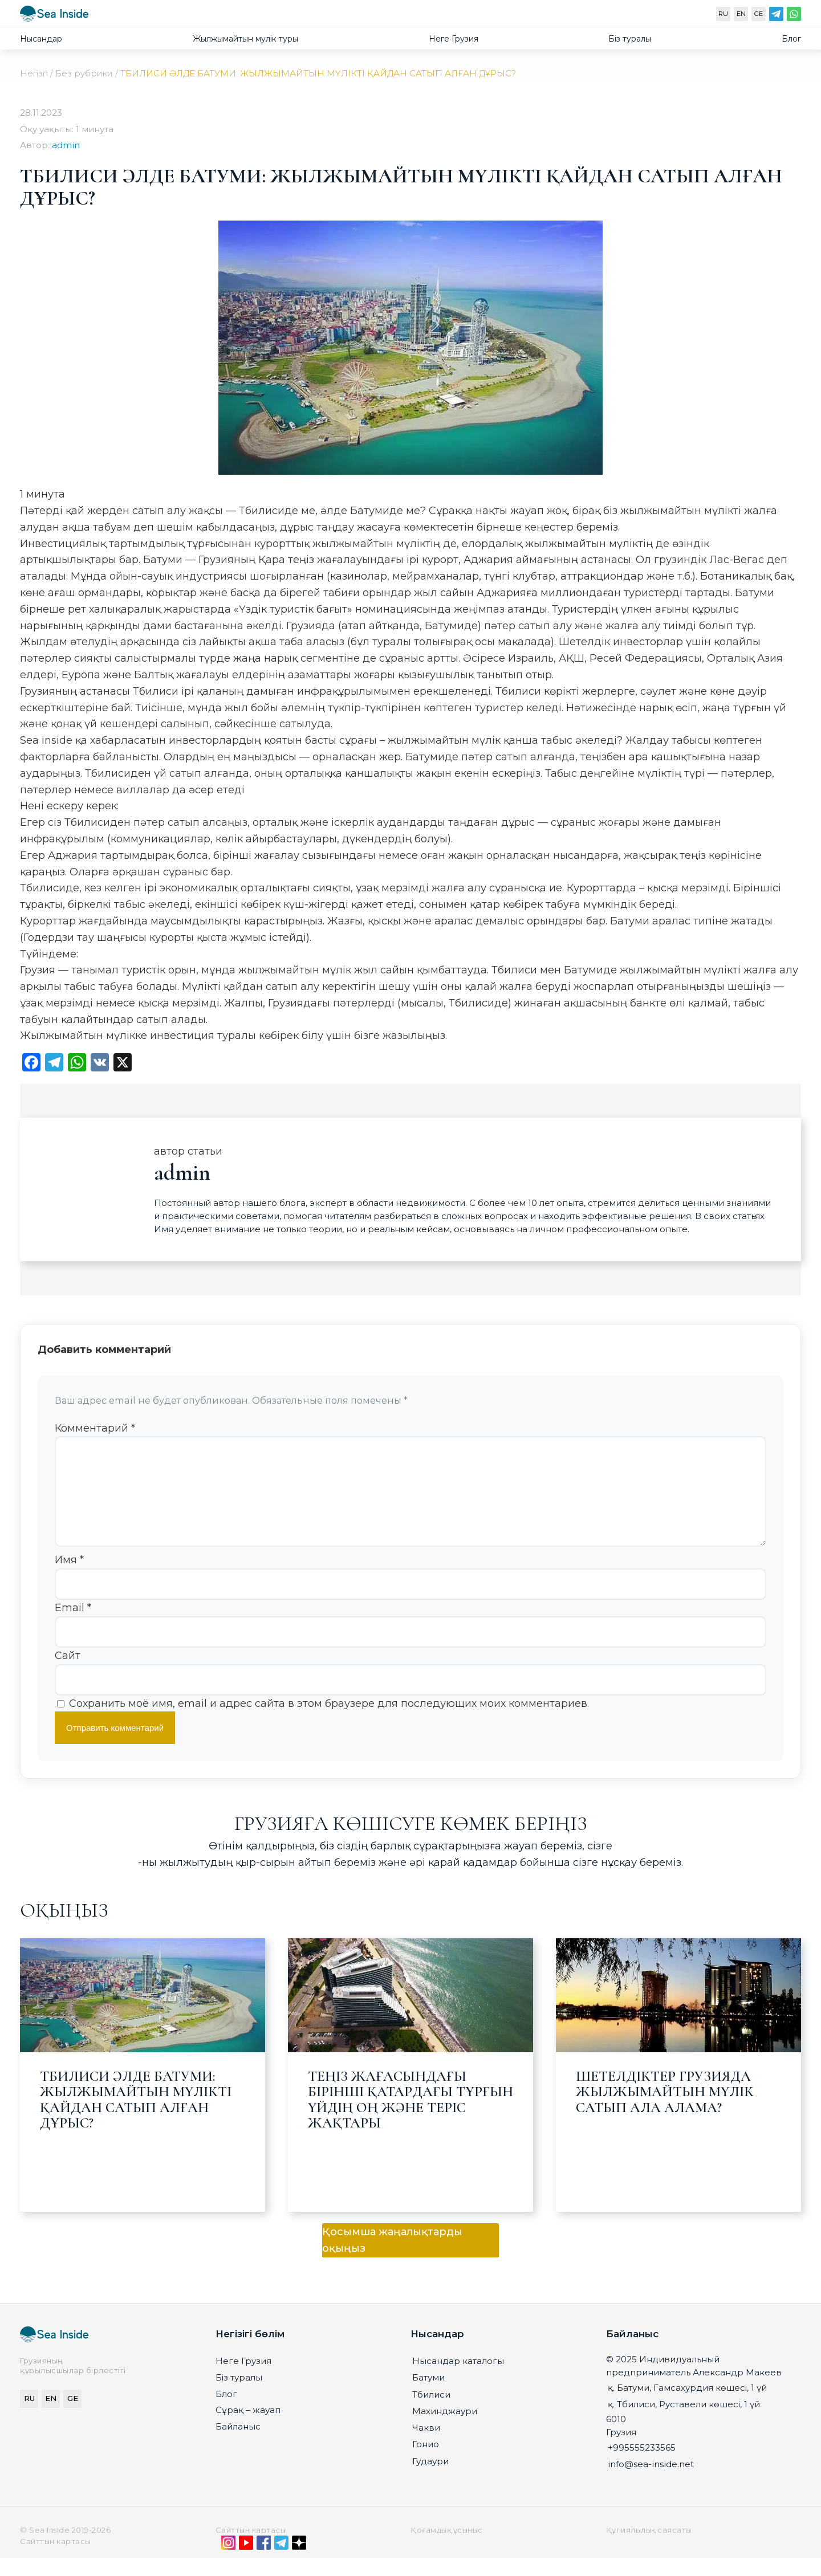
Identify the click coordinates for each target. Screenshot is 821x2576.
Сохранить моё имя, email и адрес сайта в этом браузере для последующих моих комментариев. (329, 1721)
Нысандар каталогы (458, 2379)
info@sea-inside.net (651, 2482)
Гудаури (430, 2479)
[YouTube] (246, 2563)
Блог (791, 39)
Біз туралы (629, 39)
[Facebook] (264, 2563)
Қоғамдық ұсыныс (446, 2548)
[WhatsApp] (794, 16)
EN (741, 14)
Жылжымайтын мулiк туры (245, 39)
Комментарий (95, 1428)
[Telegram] (776, 16)
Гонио (425, 2462)
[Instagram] (228, 2563)
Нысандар (41, 39)
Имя (69, 1578)
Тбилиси (431, 2412)
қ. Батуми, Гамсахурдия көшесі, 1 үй (687, 2405)
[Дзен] (299, 2563)
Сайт (67, 1674)
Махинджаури (444, 2429)
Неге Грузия (453, 39)
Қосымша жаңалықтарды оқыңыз (392, 2258)
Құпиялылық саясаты (649, 2548)
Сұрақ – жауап (248, 2428)
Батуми (428, 2395)
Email (73, 1626)
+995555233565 (642, 2465)
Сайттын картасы (251, 2548)
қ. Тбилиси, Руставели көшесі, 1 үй (684, 2422)
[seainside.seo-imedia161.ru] (54, 16)
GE (758, 14)
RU (723, 14)
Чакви (426, 2445)
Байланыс (238, 2444)
